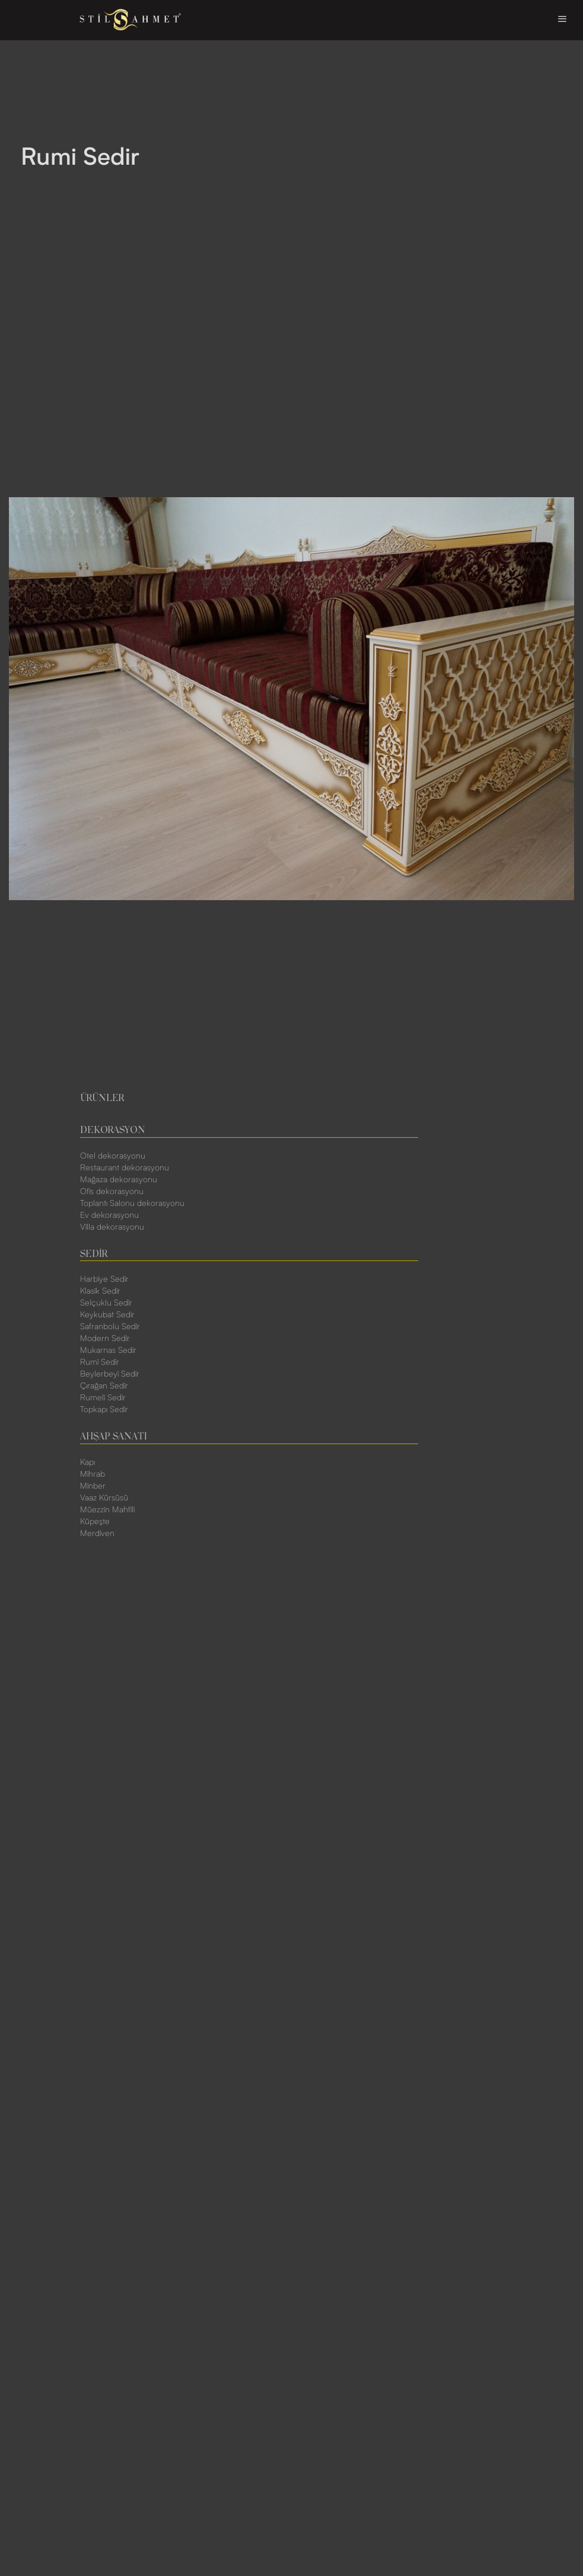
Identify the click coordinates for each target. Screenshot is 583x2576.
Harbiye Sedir (104, 1279)
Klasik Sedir (100, 1291)
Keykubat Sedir (107, 1315)
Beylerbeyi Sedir (109, 1374)
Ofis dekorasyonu (112, 1192)
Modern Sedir (105, 1339)
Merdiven (97, 1533)
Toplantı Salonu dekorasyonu (132, 1203)
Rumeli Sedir (103, 1398)
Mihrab (92, 1474)
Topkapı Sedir (104, 1410)
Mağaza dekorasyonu (118, 1180)
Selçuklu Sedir (106, 1303)
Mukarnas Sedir (108, 1350)
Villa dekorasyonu (112, 1227)
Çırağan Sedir (104, 1386)
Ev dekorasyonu (109, 1215)
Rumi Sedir (99, 1362)
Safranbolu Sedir (110, 1327)
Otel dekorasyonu (112, 1156)
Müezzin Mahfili (107, 1510)
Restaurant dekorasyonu (124, 1168)
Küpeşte (95, 1522)
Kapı (87, 1462)
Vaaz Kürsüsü (104, 1498)
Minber (93, 1486)
